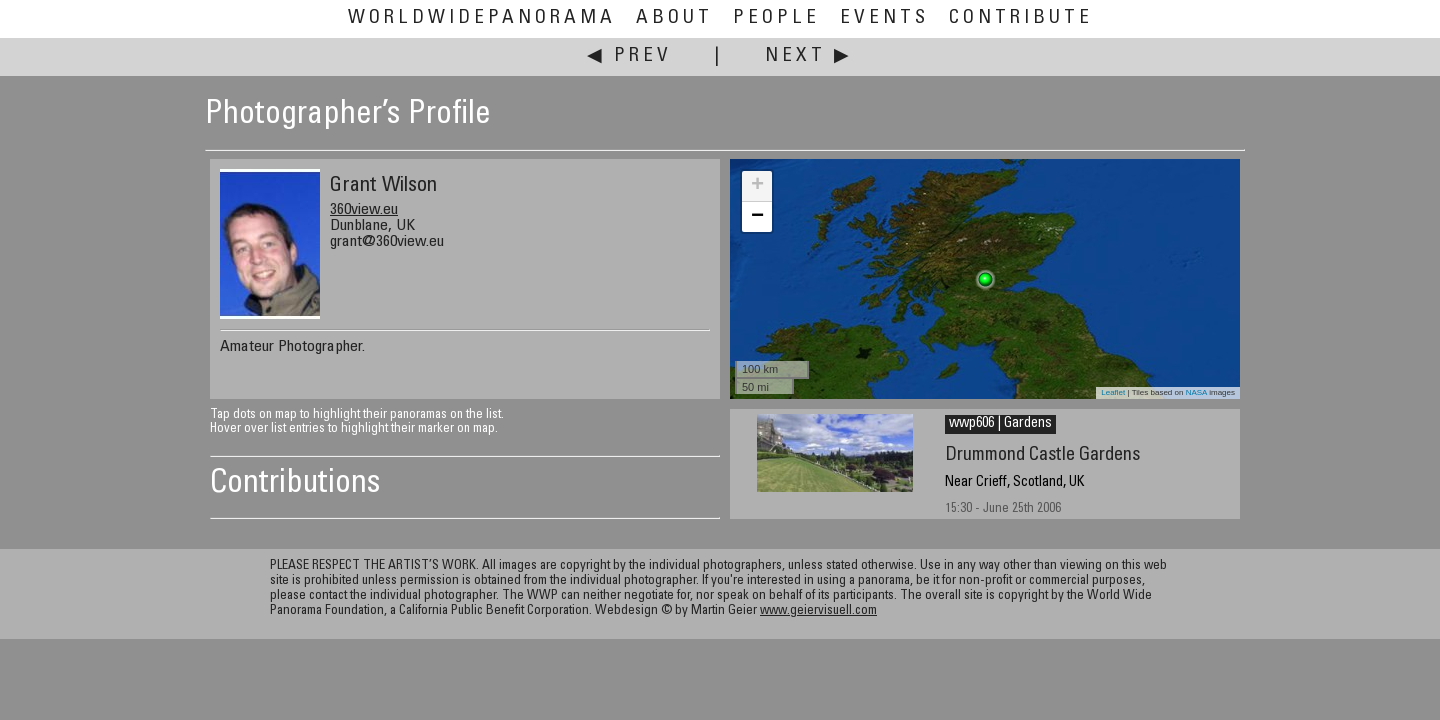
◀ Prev (629, 56)
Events (884, 18)
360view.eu (364, 210)
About (674, 18)
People (776, 18)
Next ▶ (809, 56)
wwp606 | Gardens (1000, 424)
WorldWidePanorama (482, 18)
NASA (1196, 392)
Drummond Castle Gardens (1042, 455)
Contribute (1021, 18)
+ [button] (757, 186)
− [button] (757, 217)
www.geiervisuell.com (818, 611)
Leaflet (1113, 392)
